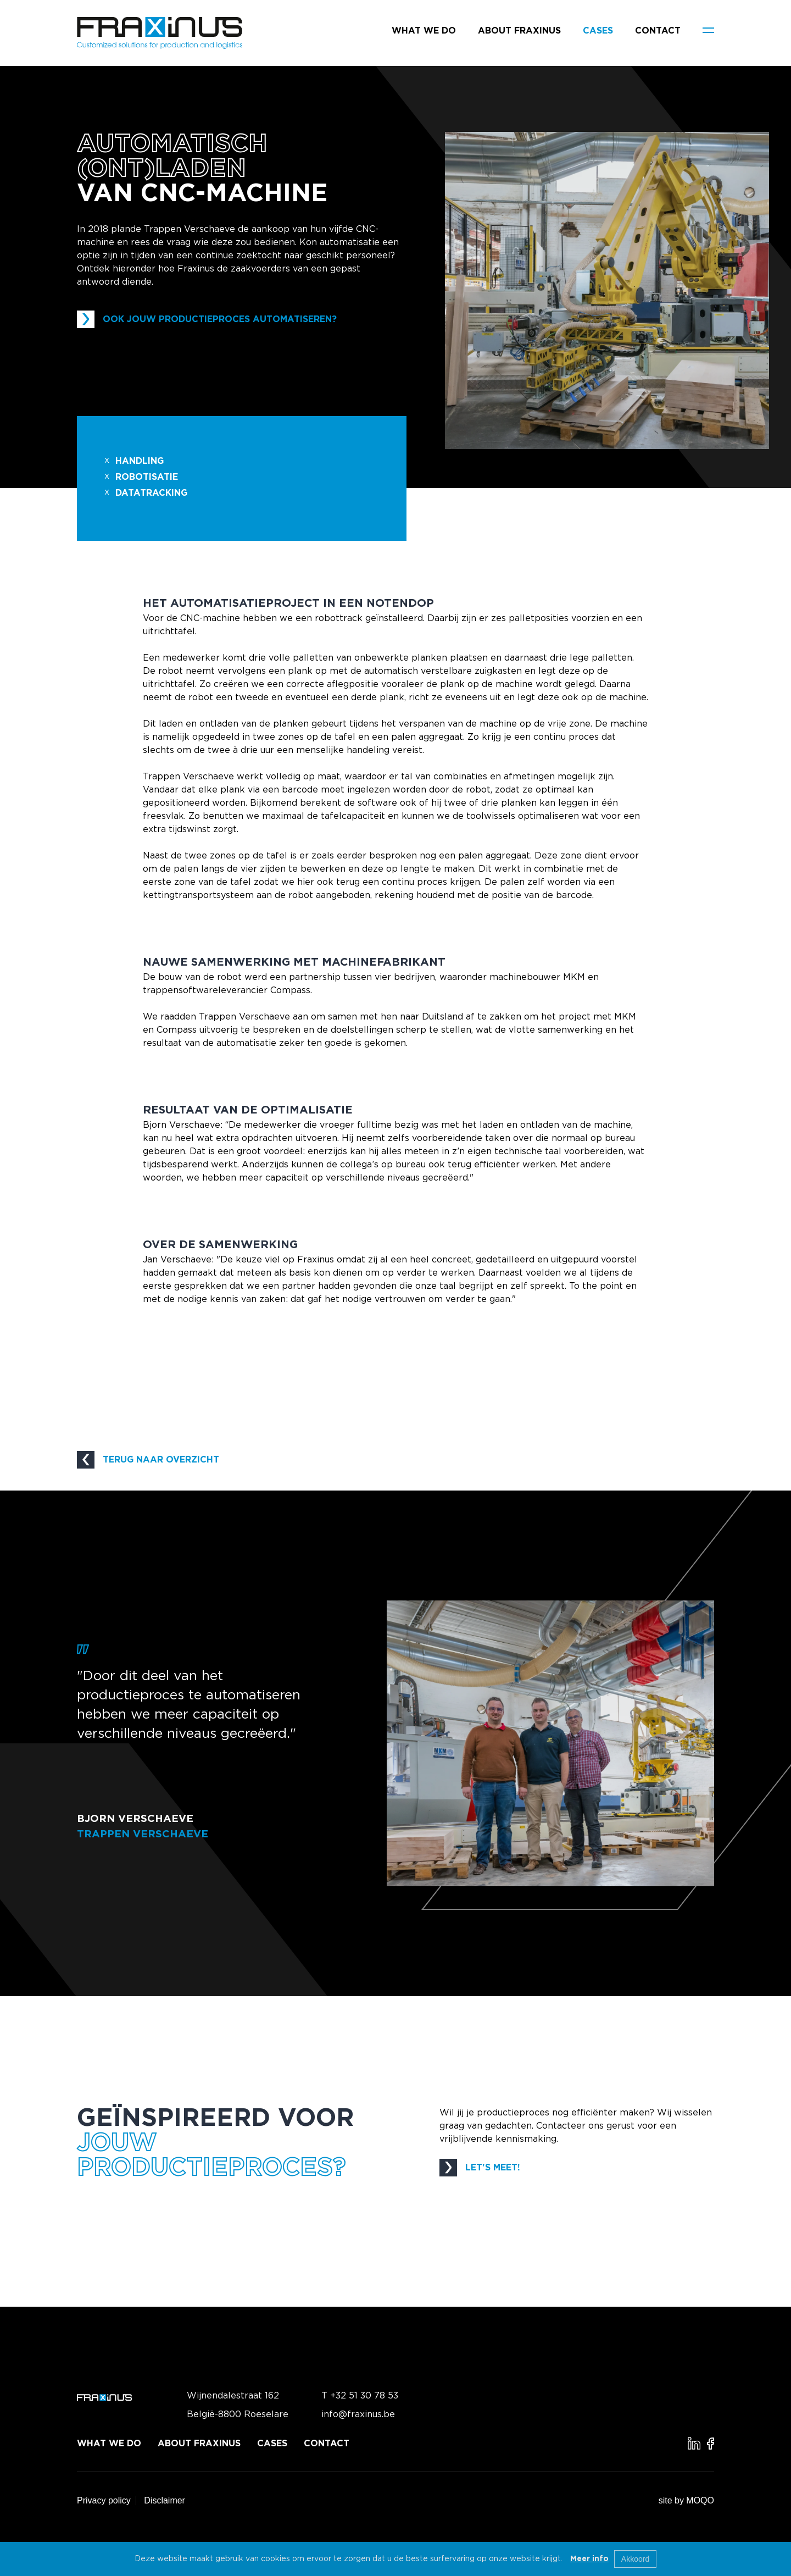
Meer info (589, 2559)
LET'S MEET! (479, 2167)
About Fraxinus (519, 30)
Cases (598, 30)
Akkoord (635, 2559)
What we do (424, 30)
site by (686, 2500)
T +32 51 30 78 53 (359, 2395)
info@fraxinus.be (358, 2414)
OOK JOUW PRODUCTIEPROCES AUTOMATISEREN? (207, 319)
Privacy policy (104, 2500)
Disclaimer (164, 2500)
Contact (658, 30)
